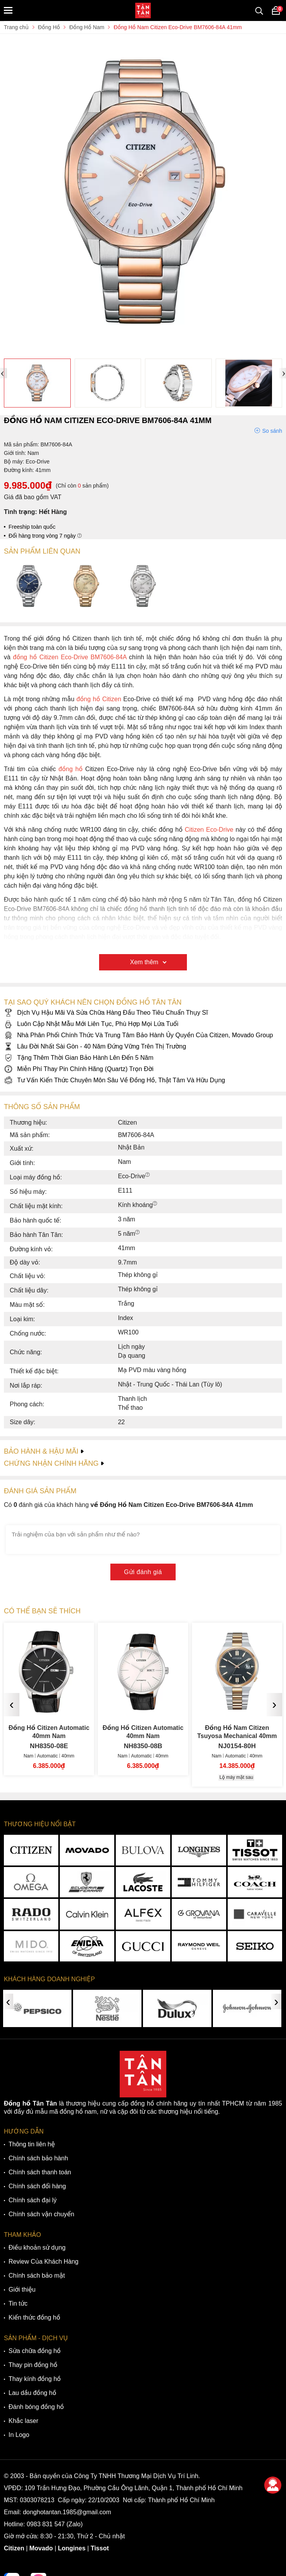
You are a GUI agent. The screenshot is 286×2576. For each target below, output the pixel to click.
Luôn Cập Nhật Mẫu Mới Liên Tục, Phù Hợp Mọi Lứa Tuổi (91, 1024)
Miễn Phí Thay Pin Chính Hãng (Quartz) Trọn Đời (78, 1069)
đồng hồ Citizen (99, 699)
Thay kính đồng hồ (35, 2379)
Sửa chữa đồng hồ (35, 2351)
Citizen (14, 2548)
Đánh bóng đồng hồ (36, 2407)
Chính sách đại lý (33, 2200)
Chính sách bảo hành (38, 2158)
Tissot (100, 2548)
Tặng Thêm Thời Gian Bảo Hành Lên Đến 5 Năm (78, 1057)
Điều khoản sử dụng (37, 2247)
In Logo (19, 2434)
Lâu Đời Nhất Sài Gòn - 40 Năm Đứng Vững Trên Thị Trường (95, 1046)
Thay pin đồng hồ (33, 2365)
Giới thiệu (22, 2289)
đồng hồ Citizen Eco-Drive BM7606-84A (69, 657)
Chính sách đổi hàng (37, 2186)
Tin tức (18, 2303)
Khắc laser (23, 2421)
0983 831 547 (46, 2524)
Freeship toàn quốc (32, 527)
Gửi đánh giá (143, 1572)
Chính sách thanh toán (40, 2172)
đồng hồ (71, 769)
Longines (71, 2548)
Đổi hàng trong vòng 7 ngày (45, 536)
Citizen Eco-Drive (209, 829)
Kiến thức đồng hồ (34, 2317)
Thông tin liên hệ (32, 2144)
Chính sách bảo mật (37, 2275)
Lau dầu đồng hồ (32, 2393)
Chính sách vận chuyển (41, 2214)
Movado (41, 2548)
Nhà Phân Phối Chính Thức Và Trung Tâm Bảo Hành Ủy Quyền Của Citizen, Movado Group (138, 1035)
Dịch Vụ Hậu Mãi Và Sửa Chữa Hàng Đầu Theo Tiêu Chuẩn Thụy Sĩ (106, 1012)
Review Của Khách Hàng (43, 2261)
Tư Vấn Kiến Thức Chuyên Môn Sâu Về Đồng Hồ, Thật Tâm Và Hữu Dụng (114, 1080)
